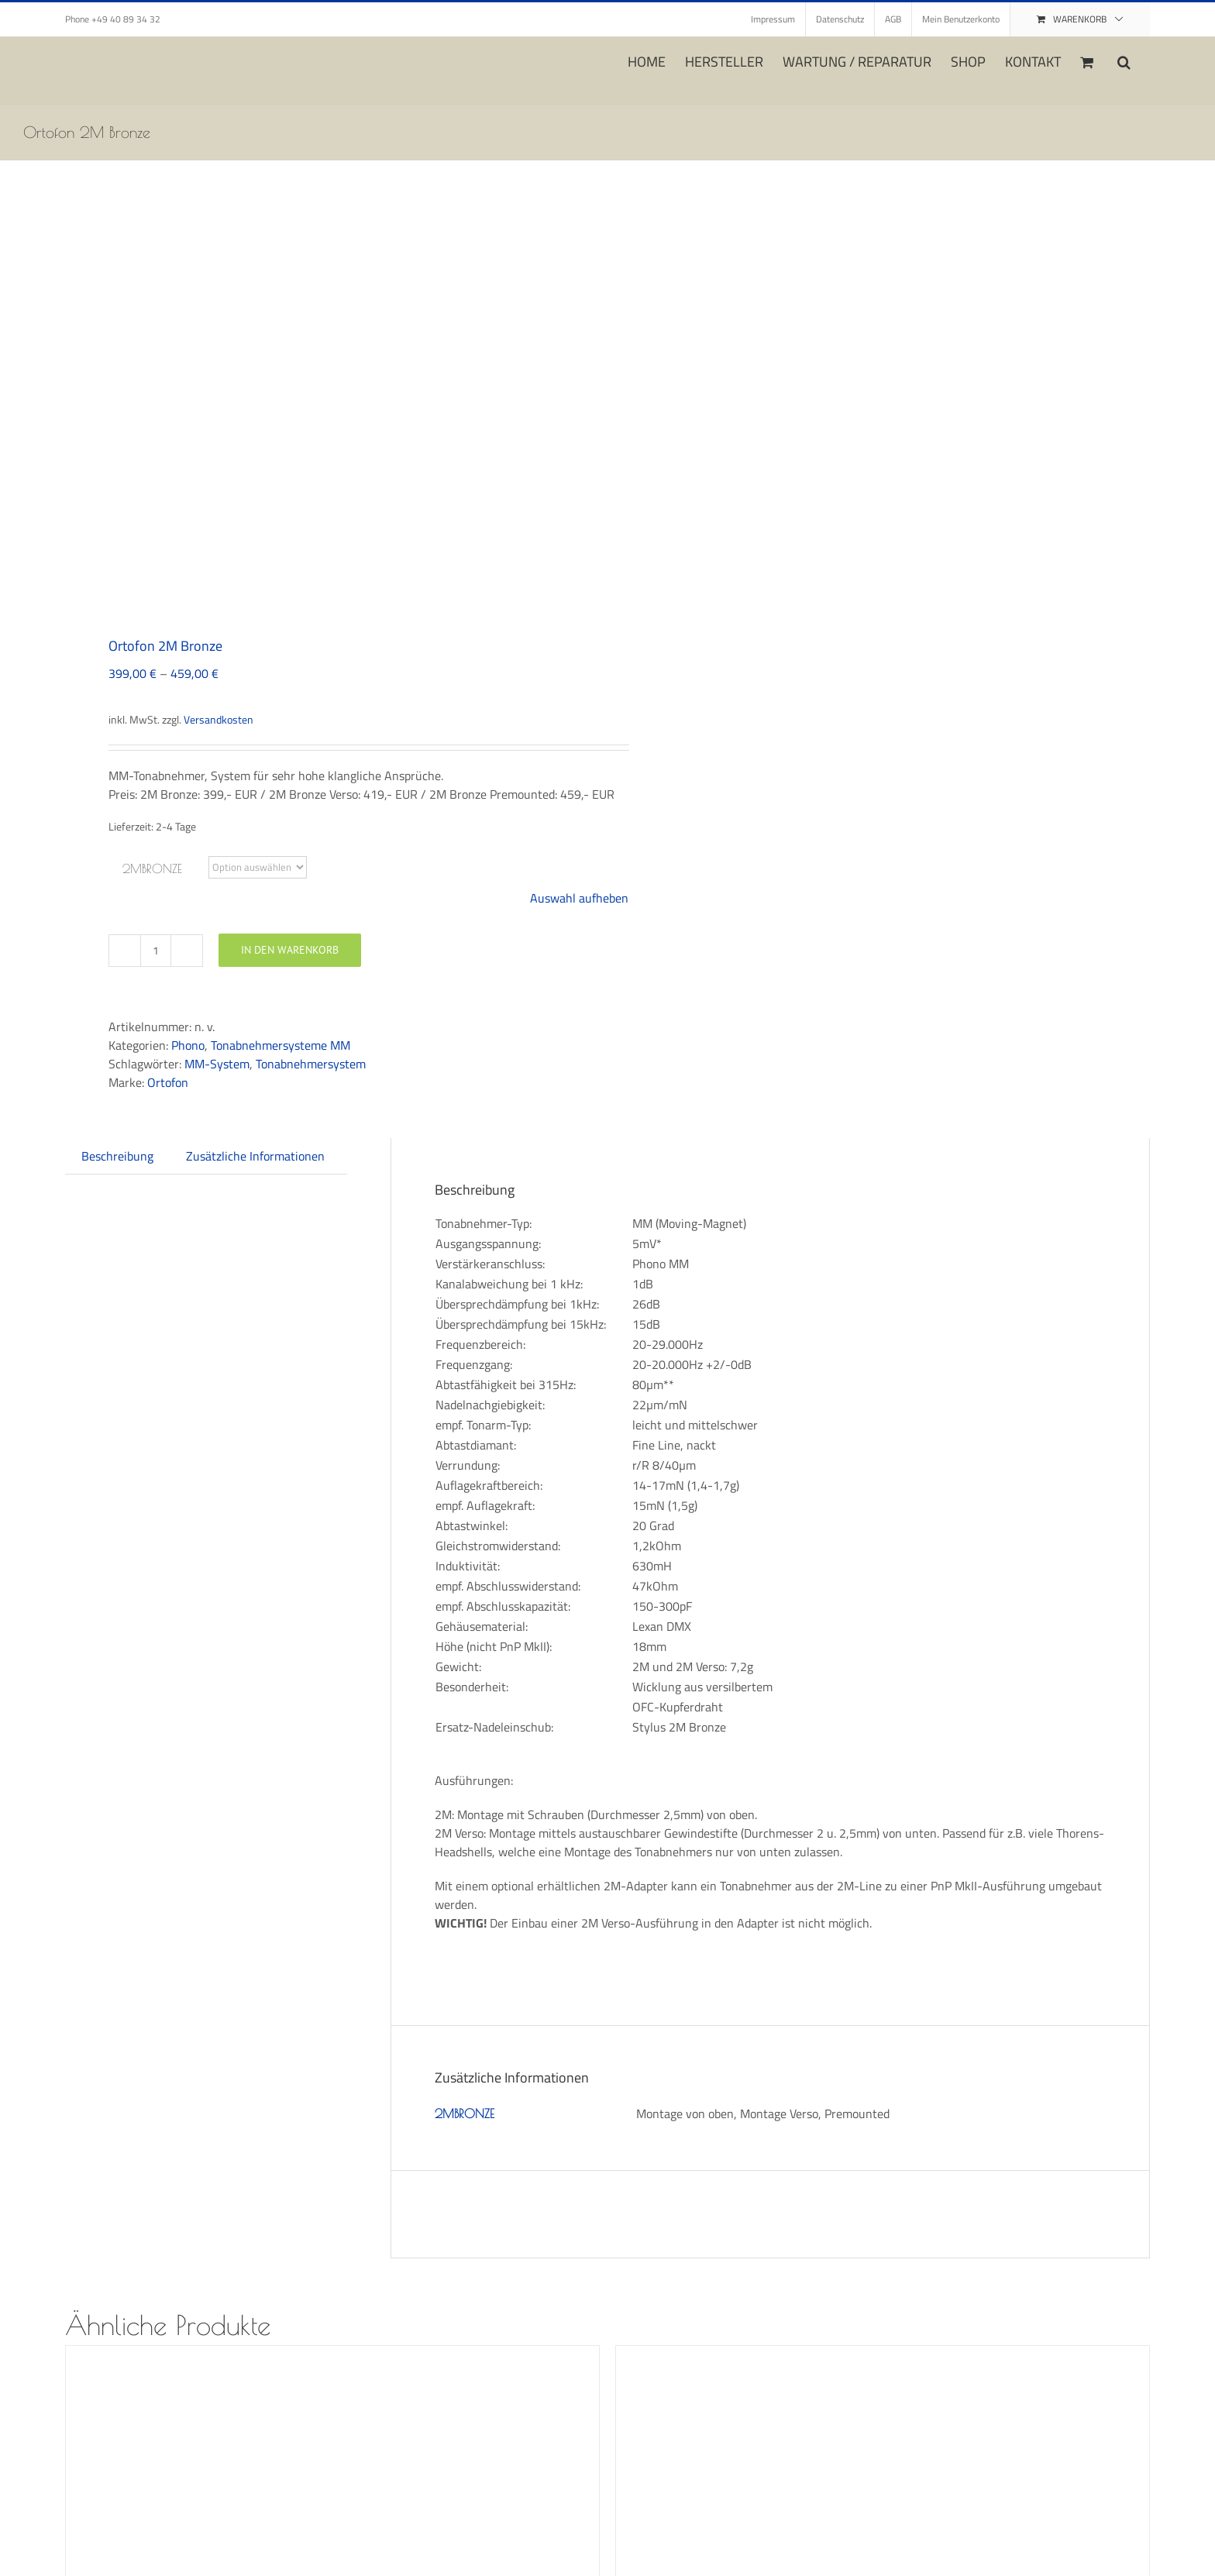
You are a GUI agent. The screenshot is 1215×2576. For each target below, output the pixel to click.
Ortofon (167, 1082)
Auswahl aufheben (579, 898)
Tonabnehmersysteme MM (280, 1045)
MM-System (217, 1063)
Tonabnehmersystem (311, 1063)
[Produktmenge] (155, 950)
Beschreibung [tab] (117, 1156)
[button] (1124, 60)
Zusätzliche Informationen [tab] (255, 1156)
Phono (188, 1045)
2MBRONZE (152, 868)
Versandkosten (218, 719)
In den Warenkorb (290, 950)
